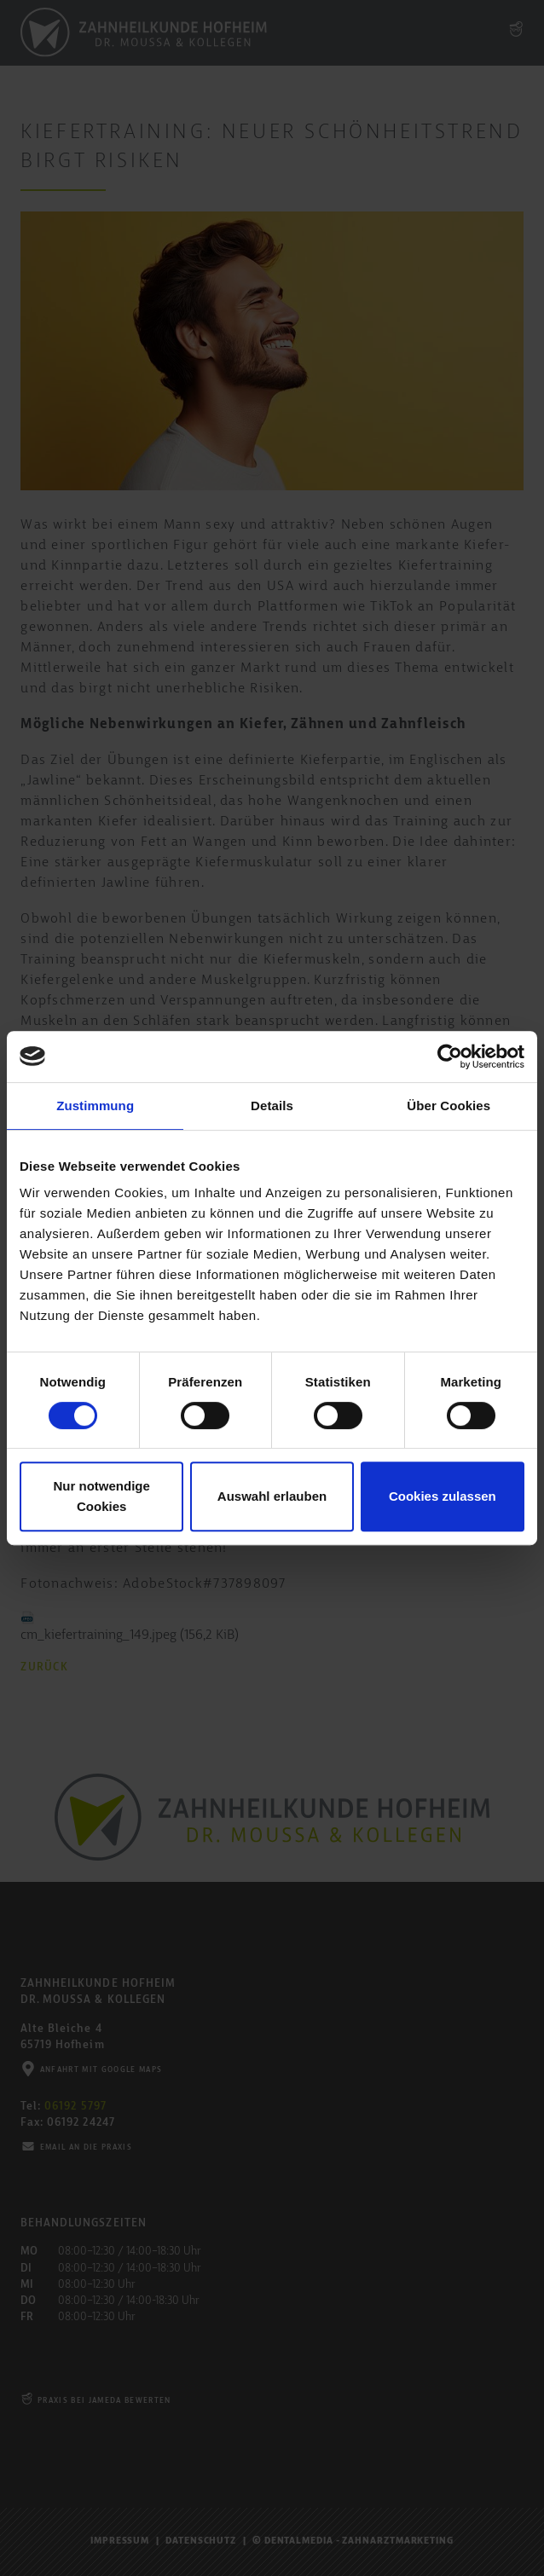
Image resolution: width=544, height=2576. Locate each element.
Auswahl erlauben (272, 1496)
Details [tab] (272, 1105)
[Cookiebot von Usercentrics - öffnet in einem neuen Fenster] (449, 1056)
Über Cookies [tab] (448, 1105)
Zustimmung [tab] (95, 1105)
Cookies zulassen (442, 1496)
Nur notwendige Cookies (102, 1496)
